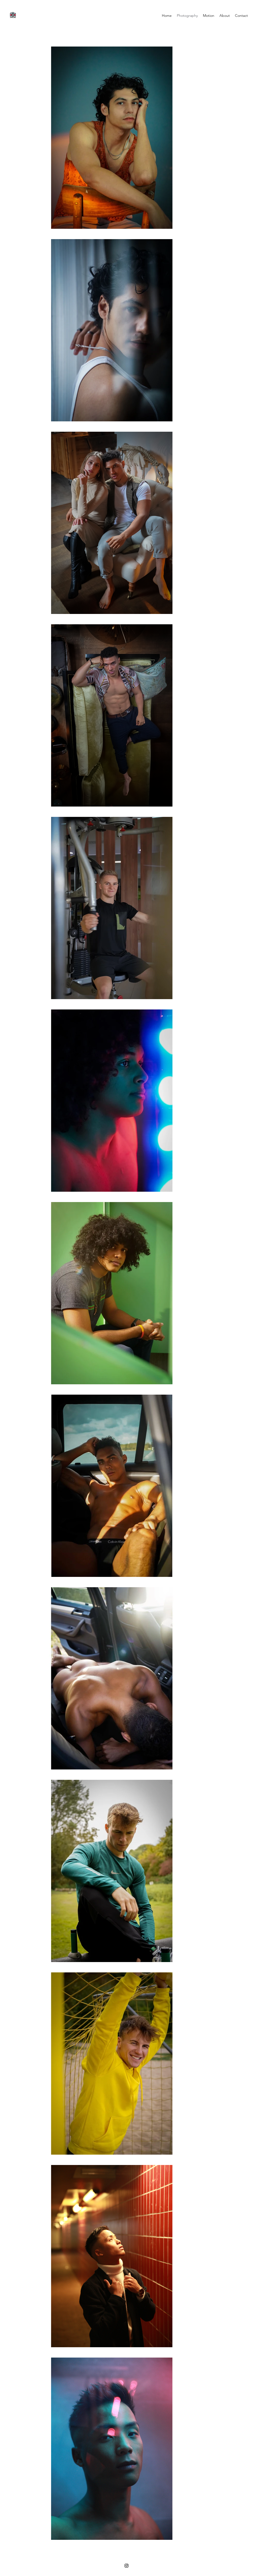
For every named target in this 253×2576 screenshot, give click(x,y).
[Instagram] (126, 2565)
